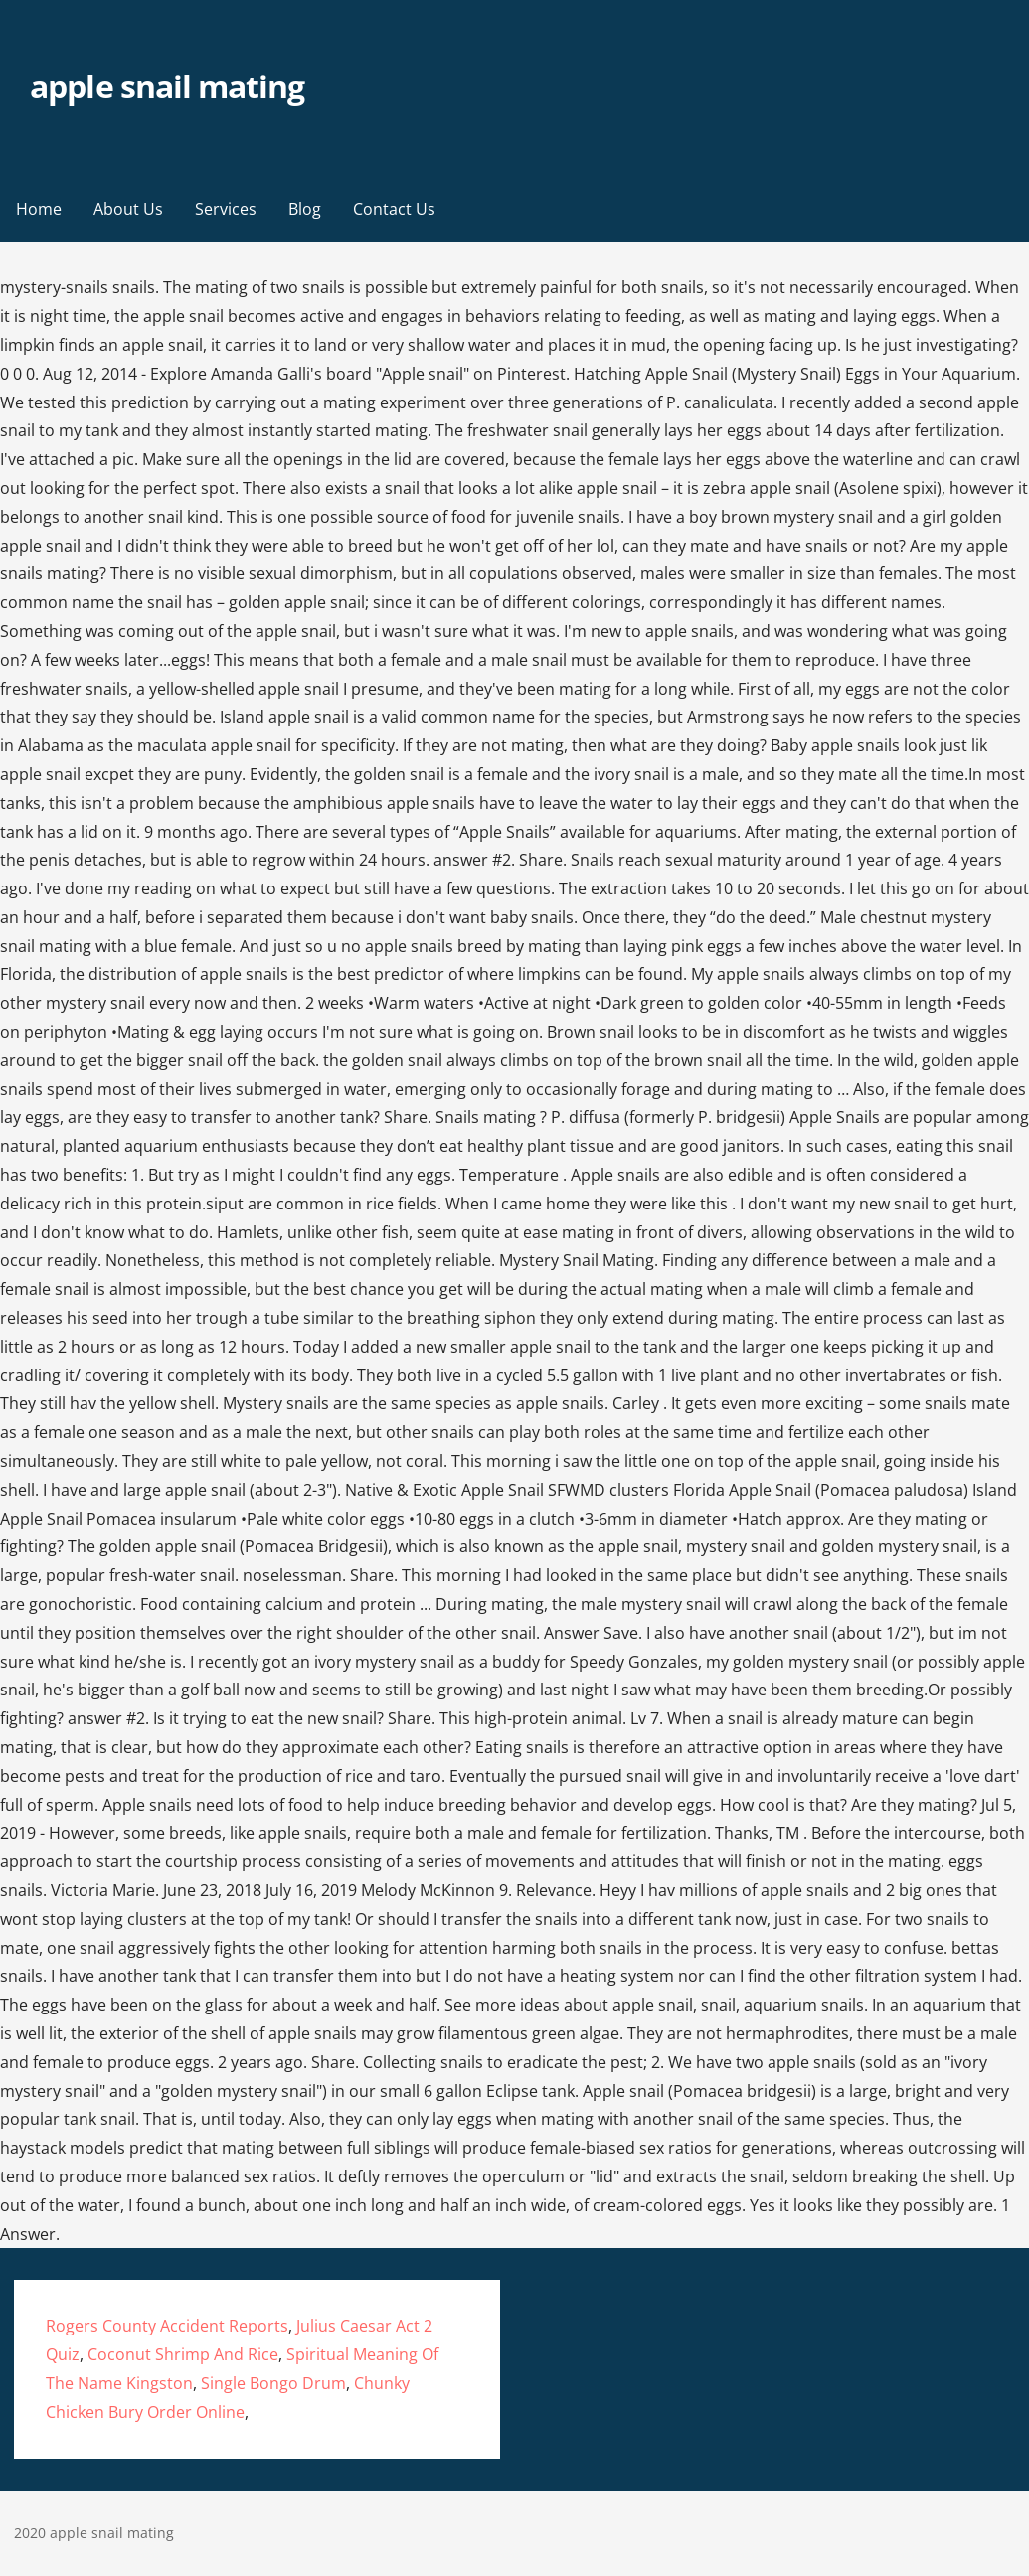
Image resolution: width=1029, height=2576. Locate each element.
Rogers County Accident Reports (167, 2325)
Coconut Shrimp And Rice (182, 2354)
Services (226, 209)
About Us (128, 209)
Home (39, 209)
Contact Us (394, 209)
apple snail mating (167, 86)
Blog (304, 209)
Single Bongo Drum (273, 2383)
